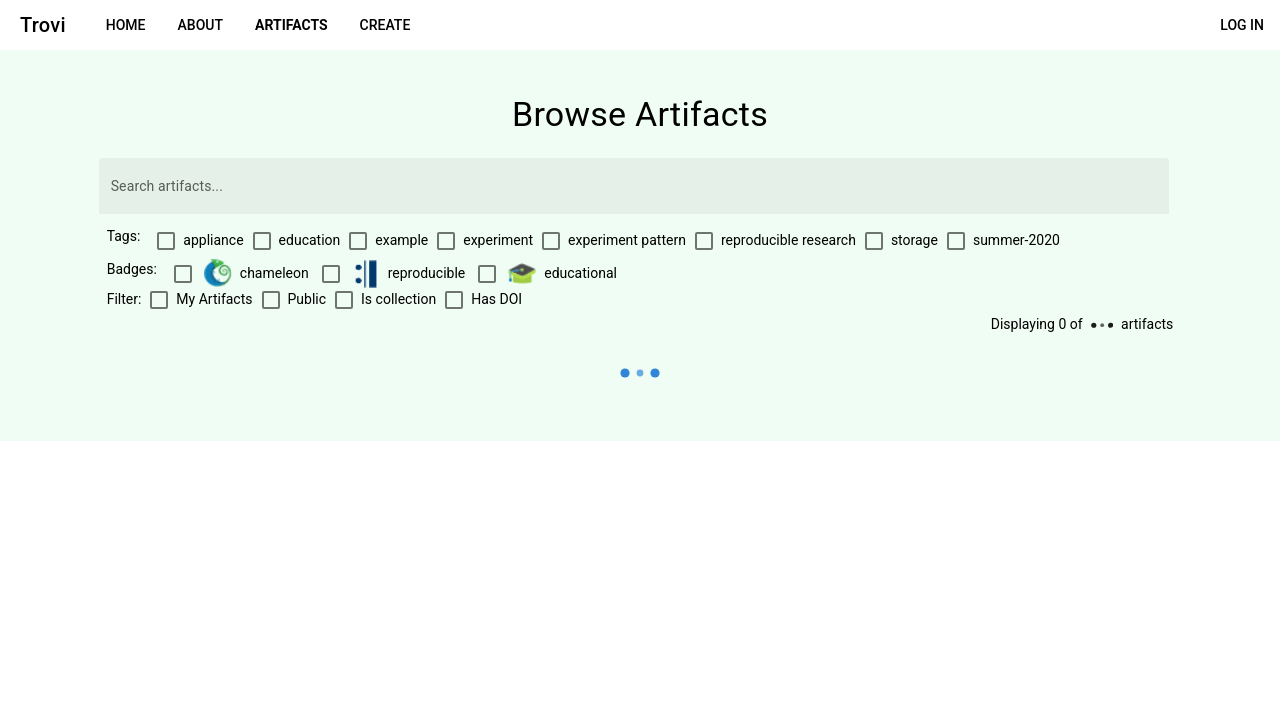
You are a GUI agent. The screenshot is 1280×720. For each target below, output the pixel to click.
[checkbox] (199, 240)
